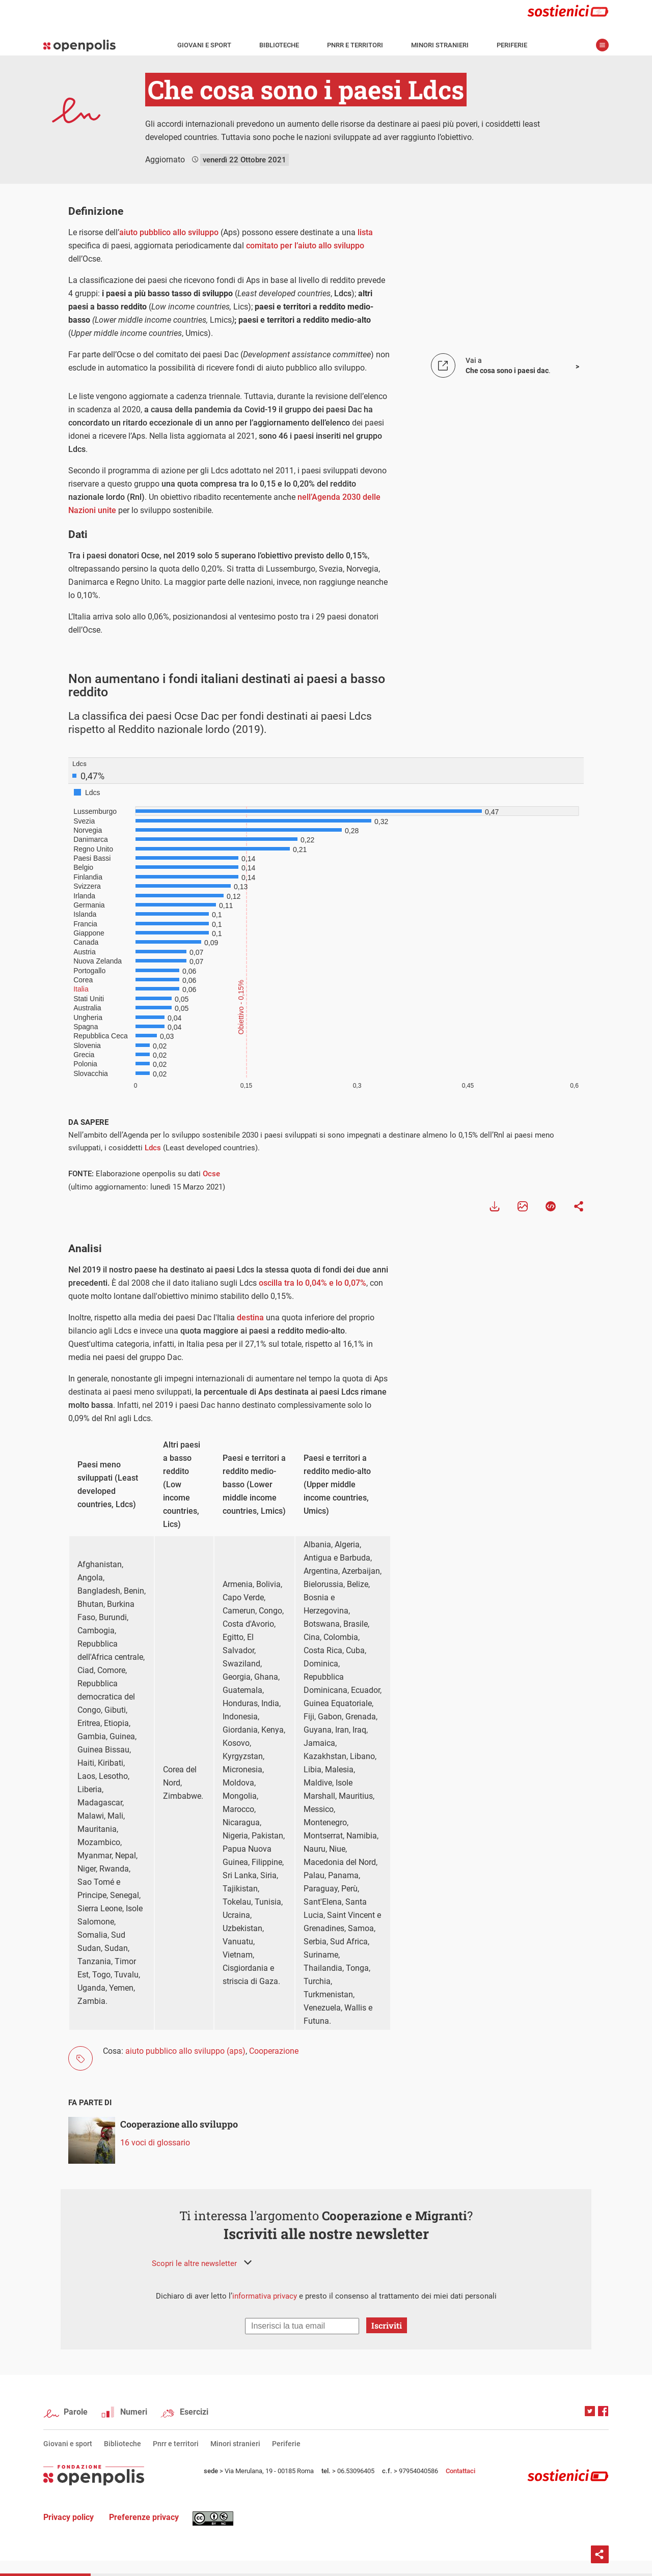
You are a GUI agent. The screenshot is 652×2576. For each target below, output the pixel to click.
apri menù (602, 45)
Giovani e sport (204, 45)
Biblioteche (279, 45)
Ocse (211, 1173)
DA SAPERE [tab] (88, 1122)
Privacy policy (68, 2517)
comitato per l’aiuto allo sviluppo (305, 245)
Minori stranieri (440, 45)
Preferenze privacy (144, 2517)
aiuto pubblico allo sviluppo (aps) (185, 2051)
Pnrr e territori (355, 45)
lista (365, 232)
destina (250, 1317)
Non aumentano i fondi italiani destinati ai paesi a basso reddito (226, 685)
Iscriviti (386, 2325)
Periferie (512, 45)
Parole (76, 2412)
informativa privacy (264, 2296)
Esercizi (194, 2412)
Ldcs (153, 1147)
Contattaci (460, 2471)
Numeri (133, 2412)
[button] (202, 2263)
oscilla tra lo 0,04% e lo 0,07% (312, 1283)
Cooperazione (273, 2051)
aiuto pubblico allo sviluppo (169, 232)
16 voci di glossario (155, 2142)
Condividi (600, 2554)
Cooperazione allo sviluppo (179, 2124)
